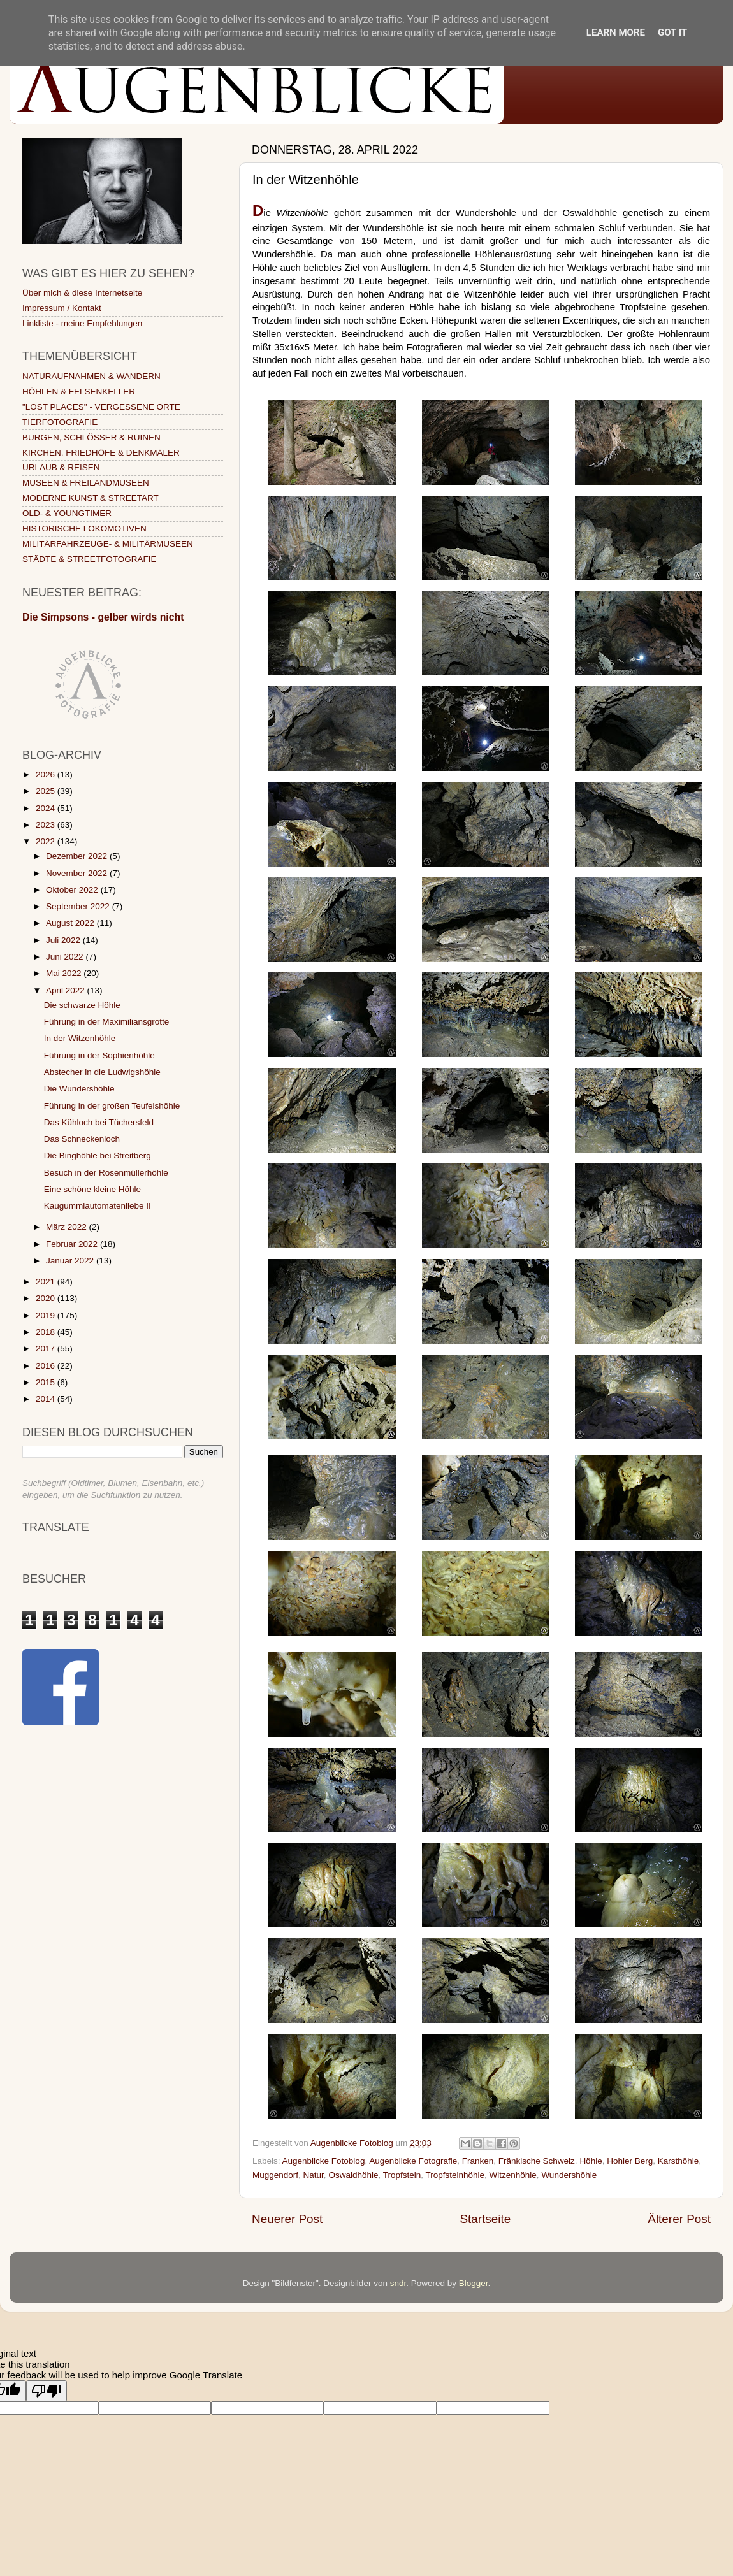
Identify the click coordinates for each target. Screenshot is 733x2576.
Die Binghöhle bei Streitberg (97, 1155)
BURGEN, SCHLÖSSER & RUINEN (91, 437)
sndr (398, 2283)
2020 (46, 1298)
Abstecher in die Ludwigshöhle (102, 1072)
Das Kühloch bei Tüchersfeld (99, 1122)
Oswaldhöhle (353, 2175)
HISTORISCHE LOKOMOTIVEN (84, 528)
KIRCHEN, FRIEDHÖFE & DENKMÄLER (101, 452)
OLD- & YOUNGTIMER (67, 513)
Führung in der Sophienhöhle (99, 1055)
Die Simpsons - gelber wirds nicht (103, 617)
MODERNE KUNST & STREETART (90, 498)
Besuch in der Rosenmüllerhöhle (106, 1172)
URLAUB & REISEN (61, 467)
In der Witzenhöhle (80, 1038)
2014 (46, 1399)
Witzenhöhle (513, 2175)
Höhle (590, 2161)
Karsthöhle (678, 2161)
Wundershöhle (569, 2175)
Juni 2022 (65, 956)
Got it (672, 32)
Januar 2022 (71, 1260)
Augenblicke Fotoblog (323, 2161)
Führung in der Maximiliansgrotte (107, 1021)
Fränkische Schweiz (536, 2161)
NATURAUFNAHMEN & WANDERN (91, 376)
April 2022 (66, 990)
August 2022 (71, 923)
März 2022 (67, 1227)
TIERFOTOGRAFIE (60, 422)
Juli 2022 (64, 940)
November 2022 (78, 873)
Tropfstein (402, 2175)
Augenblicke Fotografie (413, 2161)
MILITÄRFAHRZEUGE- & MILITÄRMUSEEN (107, 544)
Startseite (485, 2219)
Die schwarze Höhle (82, 1005)
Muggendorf (275, 2175)
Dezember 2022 (78, 856)
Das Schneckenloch (82, 1139)
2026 (46, 774)
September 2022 (79, 906)
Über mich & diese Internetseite (82, 293)
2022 (46, 841)
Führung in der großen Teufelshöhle (112, 1106)
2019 (46, 1315)
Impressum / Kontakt (61, 308)
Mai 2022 (64, 973)
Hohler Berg (630, 2161)
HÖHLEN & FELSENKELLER (78, 391)
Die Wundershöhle (79, 1088)
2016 (46, 1366)
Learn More (615, 32)
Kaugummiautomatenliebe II (97, 1206)
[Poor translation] (46, 2390)
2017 (46, 1348)
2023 (46, 825)
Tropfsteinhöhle (454, 2175)
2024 (46, 808)
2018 (46, 1332)
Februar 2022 (73, 1244)
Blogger (473, 2283)
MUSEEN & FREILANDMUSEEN (85, 482)
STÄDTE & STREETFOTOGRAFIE (89, 559)
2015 (46, 1382)
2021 (46, 1281)
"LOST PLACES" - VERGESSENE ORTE (101, 407)
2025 (46, 791)
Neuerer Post (287, 2219)
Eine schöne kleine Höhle (92, 1189)
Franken (478, 2161)
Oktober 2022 (73, 890)
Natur (313, 2175)
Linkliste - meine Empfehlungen (82, 323)
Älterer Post (679, 2219)
